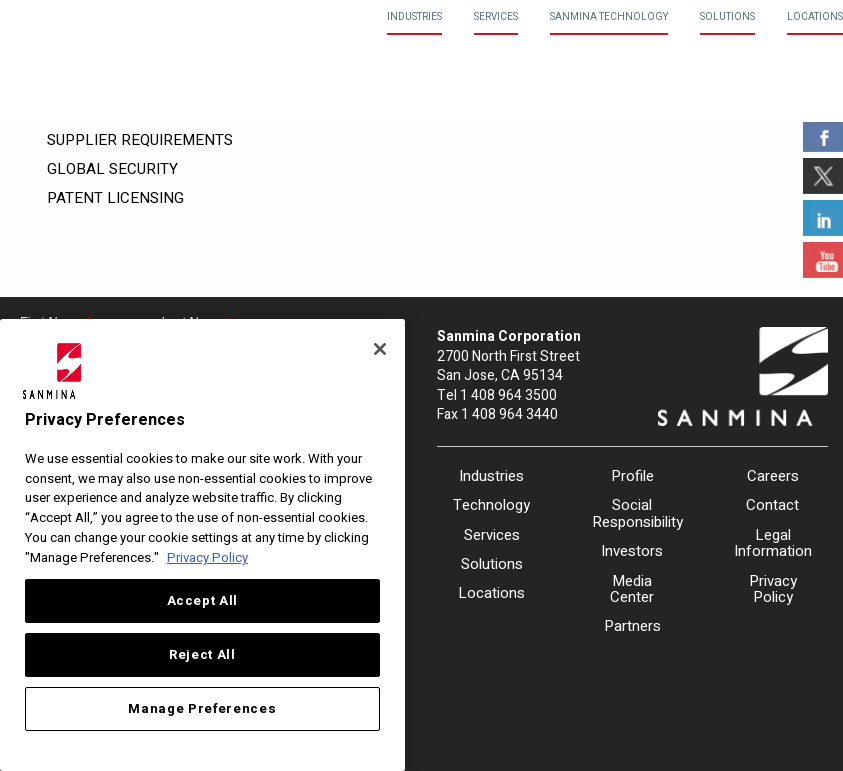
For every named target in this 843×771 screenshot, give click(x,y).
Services (496, 17)
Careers (773, 476)
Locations (815, 17)
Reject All (202, 655)
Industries (414, 17)
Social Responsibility (632, 513)
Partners (632, 626)
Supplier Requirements (140, 140)
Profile (632, 476)
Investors (632, 551)
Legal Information (773, 543)
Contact (772, 505)
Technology (491, 505)
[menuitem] (414, 17)
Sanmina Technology (609, 17)
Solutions (727, 17)
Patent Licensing (115, 198)
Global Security (112, 169)
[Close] (380, 349)
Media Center (632, 589)
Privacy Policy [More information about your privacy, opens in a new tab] (207, 558)
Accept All (203, 601)
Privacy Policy (773, 589)
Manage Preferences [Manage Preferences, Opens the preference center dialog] (202, 709)
